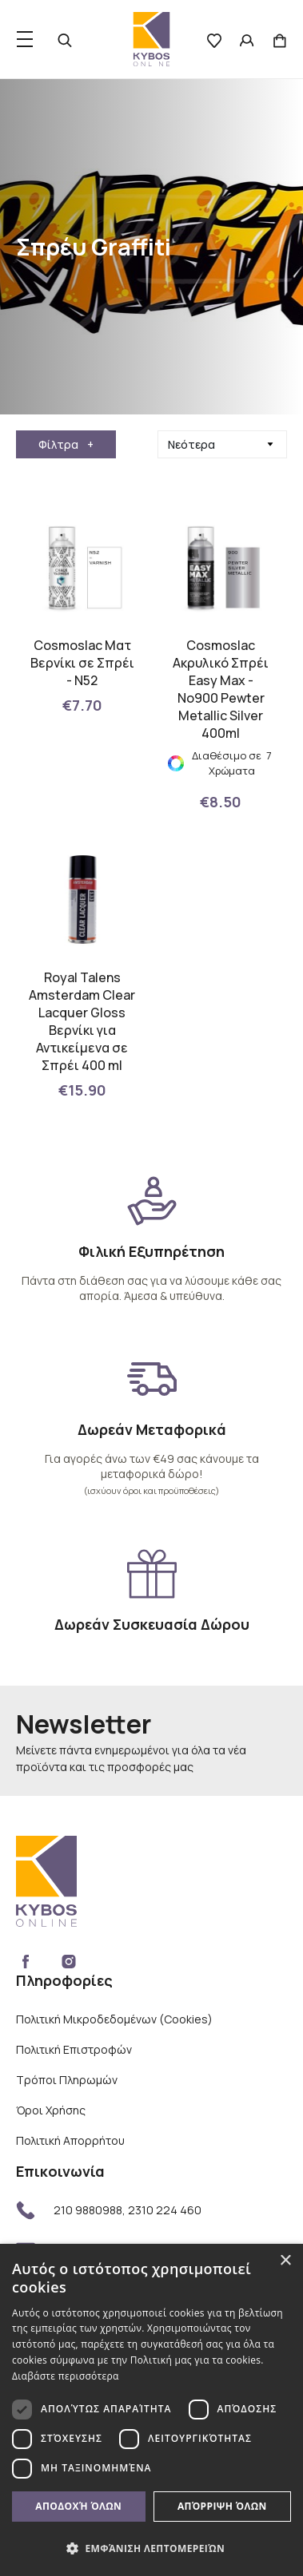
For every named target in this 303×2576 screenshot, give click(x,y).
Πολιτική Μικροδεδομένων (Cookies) (114, 2019)
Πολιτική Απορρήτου (70, 2140)
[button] (151, 2548)
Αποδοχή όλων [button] (78, 2506)
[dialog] (151, 2410)
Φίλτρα (66, 444)
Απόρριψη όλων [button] (222, 2506)
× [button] (285, 2261)
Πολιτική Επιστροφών (74, 2049)
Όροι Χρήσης (51, 2110)
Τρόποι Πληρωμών (67, 2079)
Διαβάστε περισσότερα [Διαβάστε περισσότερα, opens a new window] (65, 2376)
